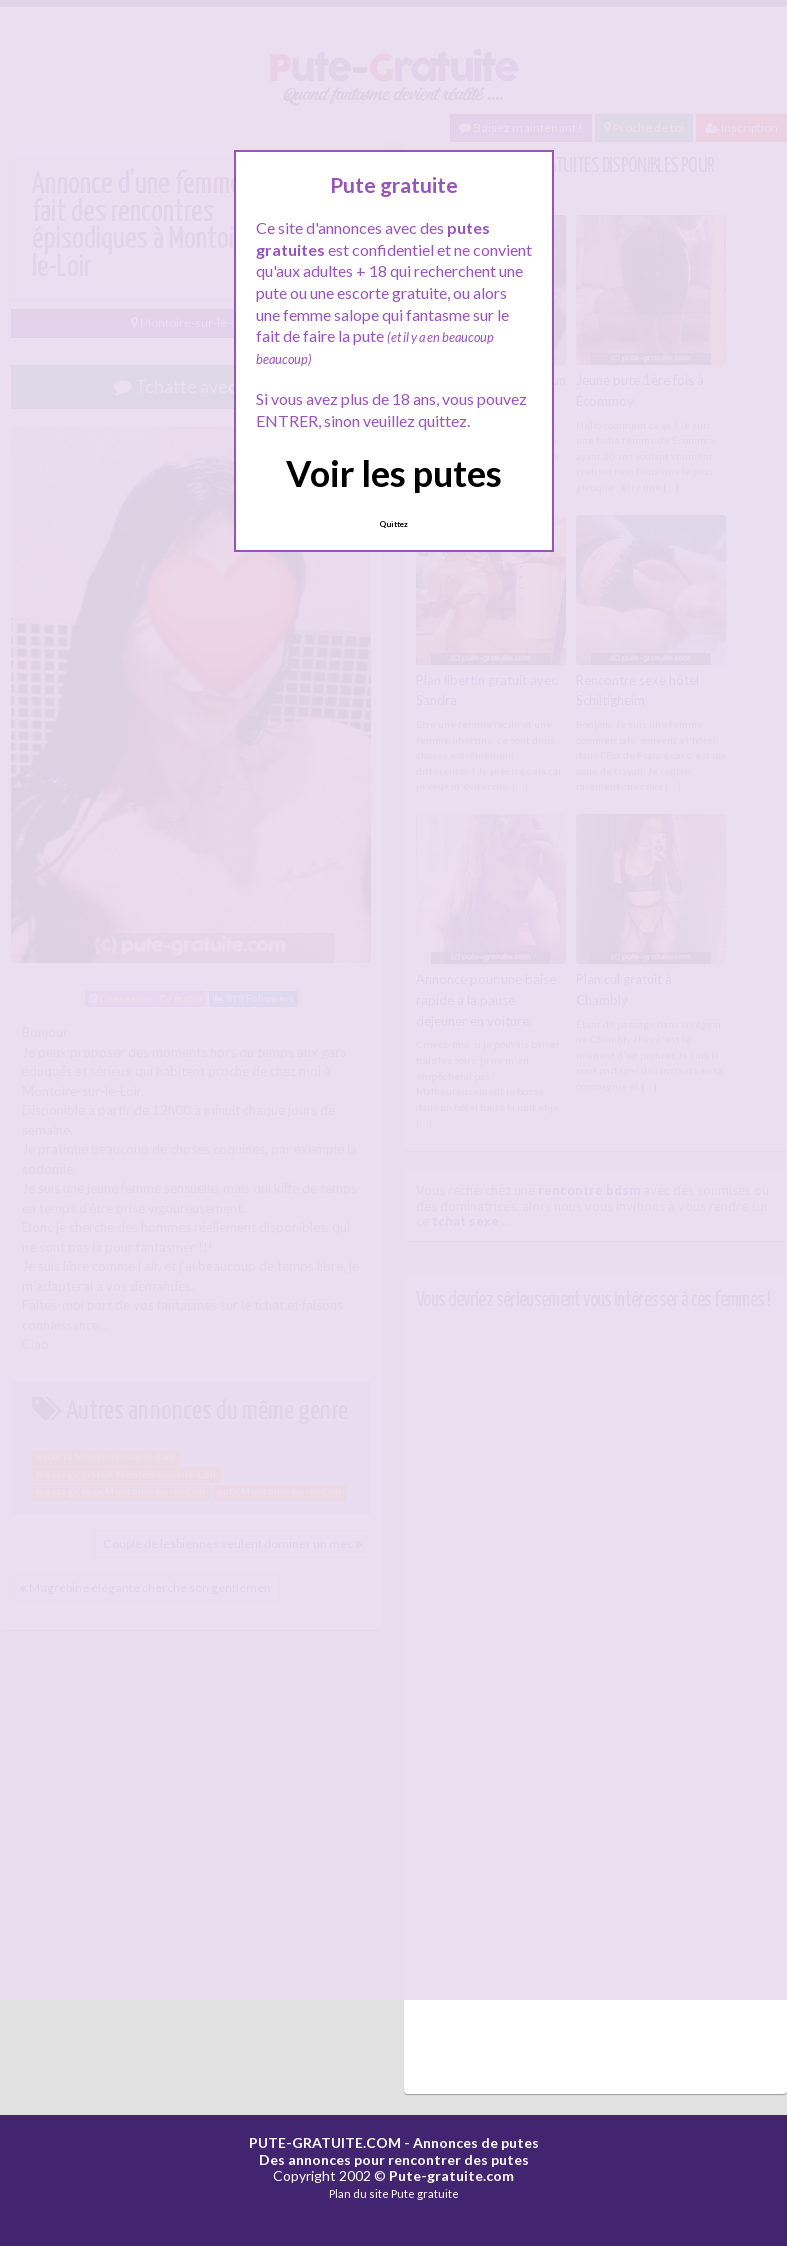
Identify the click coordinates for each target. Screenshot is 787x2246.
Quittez (393, 524)
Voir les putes (394, 473)
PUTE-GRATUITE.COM (325, 2142)
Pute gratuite (425, 2193)
